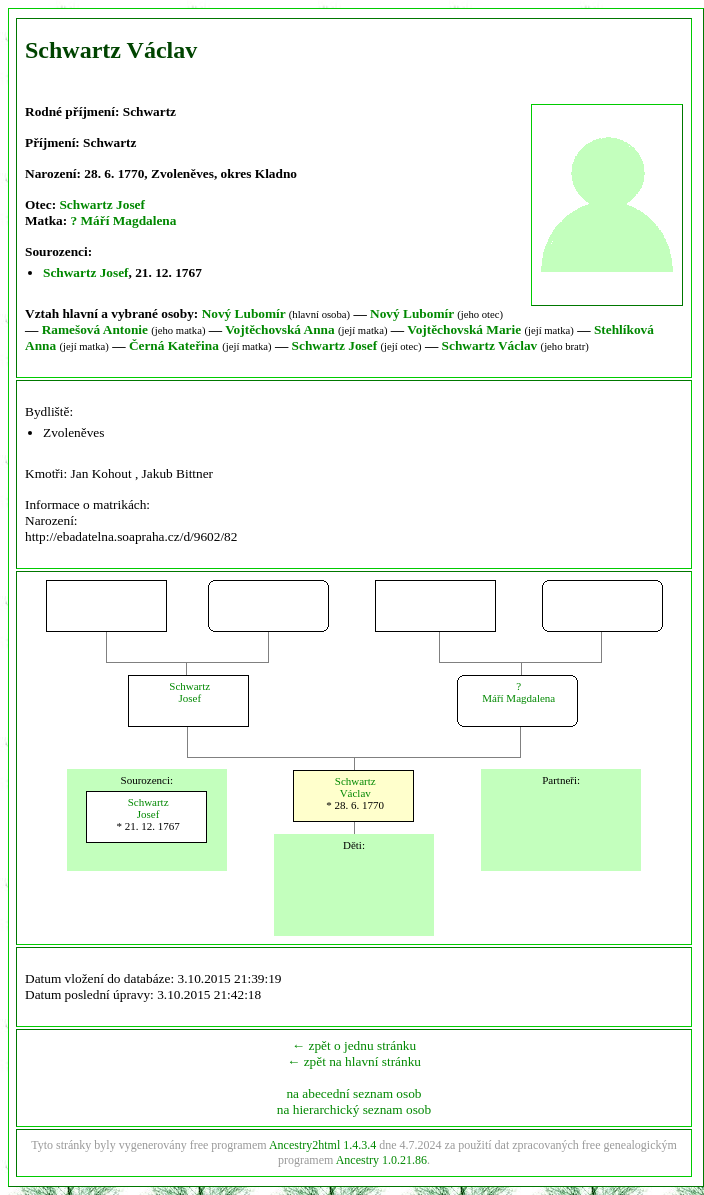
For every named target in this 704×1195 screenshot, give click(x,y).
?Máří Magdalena (518, 692)
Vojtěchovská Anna (280, 329)
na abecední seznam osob (353, 1093)
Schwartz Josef (102, 204)
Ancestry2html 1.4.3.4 (322, 1145)
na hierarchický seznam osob (354, 1109)
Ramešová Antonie (95, 329)
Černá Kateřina (174, 345)
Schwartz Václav (490, 345)
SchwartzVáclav (355, 787)
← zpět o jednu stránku (354, 1045)
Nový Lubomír (244, 313)
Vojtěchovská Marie (464, 329)
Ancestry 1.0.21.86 (381, 1160)
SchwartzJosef (189, 692)
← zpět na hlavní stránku (354, 1061)
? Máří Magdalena (124, 220)
